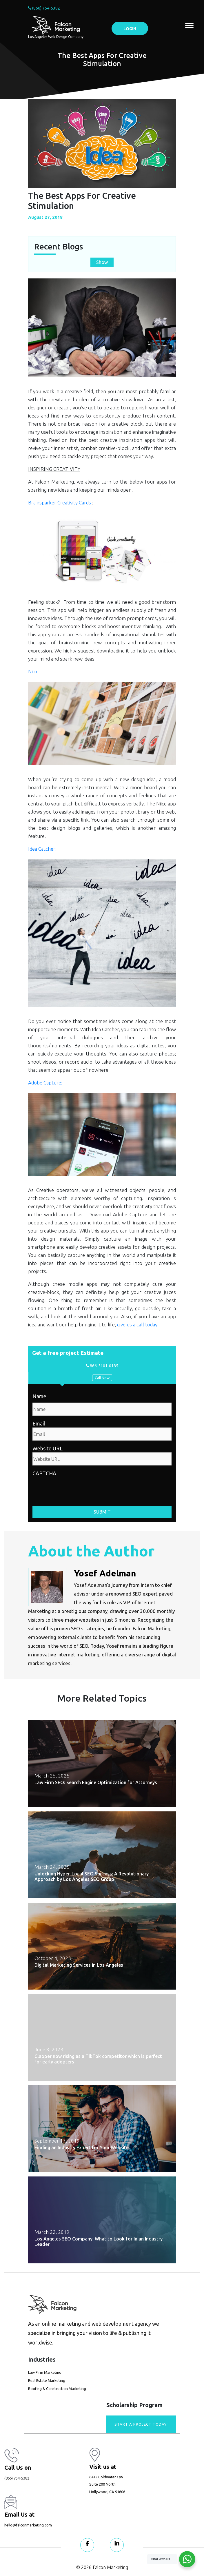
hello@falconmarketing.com (28, 2525)
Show (102, 262)
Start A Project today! (141, 2424)
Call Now (102, 1378)
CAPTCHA (44, 1473)
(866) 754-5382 (44, 8)
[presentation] (76, 1488)
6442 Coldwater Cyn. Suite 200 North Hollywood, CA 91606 (107, 2484)
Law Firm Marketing (44, 2372)
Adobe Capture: (45, 1082)
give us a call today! (138, 1324)
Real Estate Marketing (46, 2380)
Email (38, 1423)
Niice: (34, 671)
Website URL (47, 1448)
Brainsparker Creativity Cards (60, 502)
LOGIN (129, 28)
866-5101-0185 (102, 1365)
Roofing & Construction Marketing (57, 2389)
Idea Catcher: (42, 849)
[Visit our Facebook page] (87, 2545)
